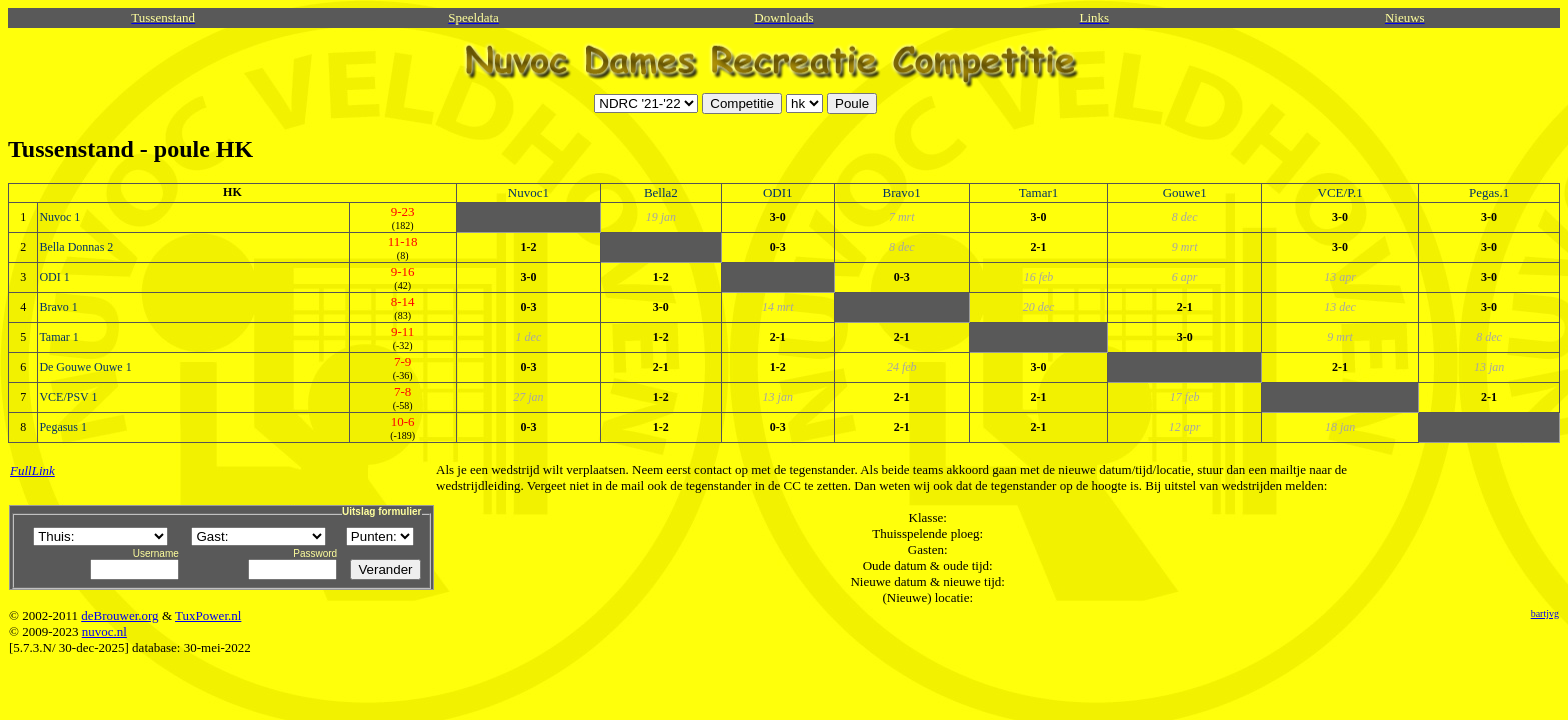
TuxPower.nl (208, 615)
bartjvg (1545, 613)
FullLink (32, 470)
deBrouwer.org (119, 615)
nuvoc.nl (104, 631)
